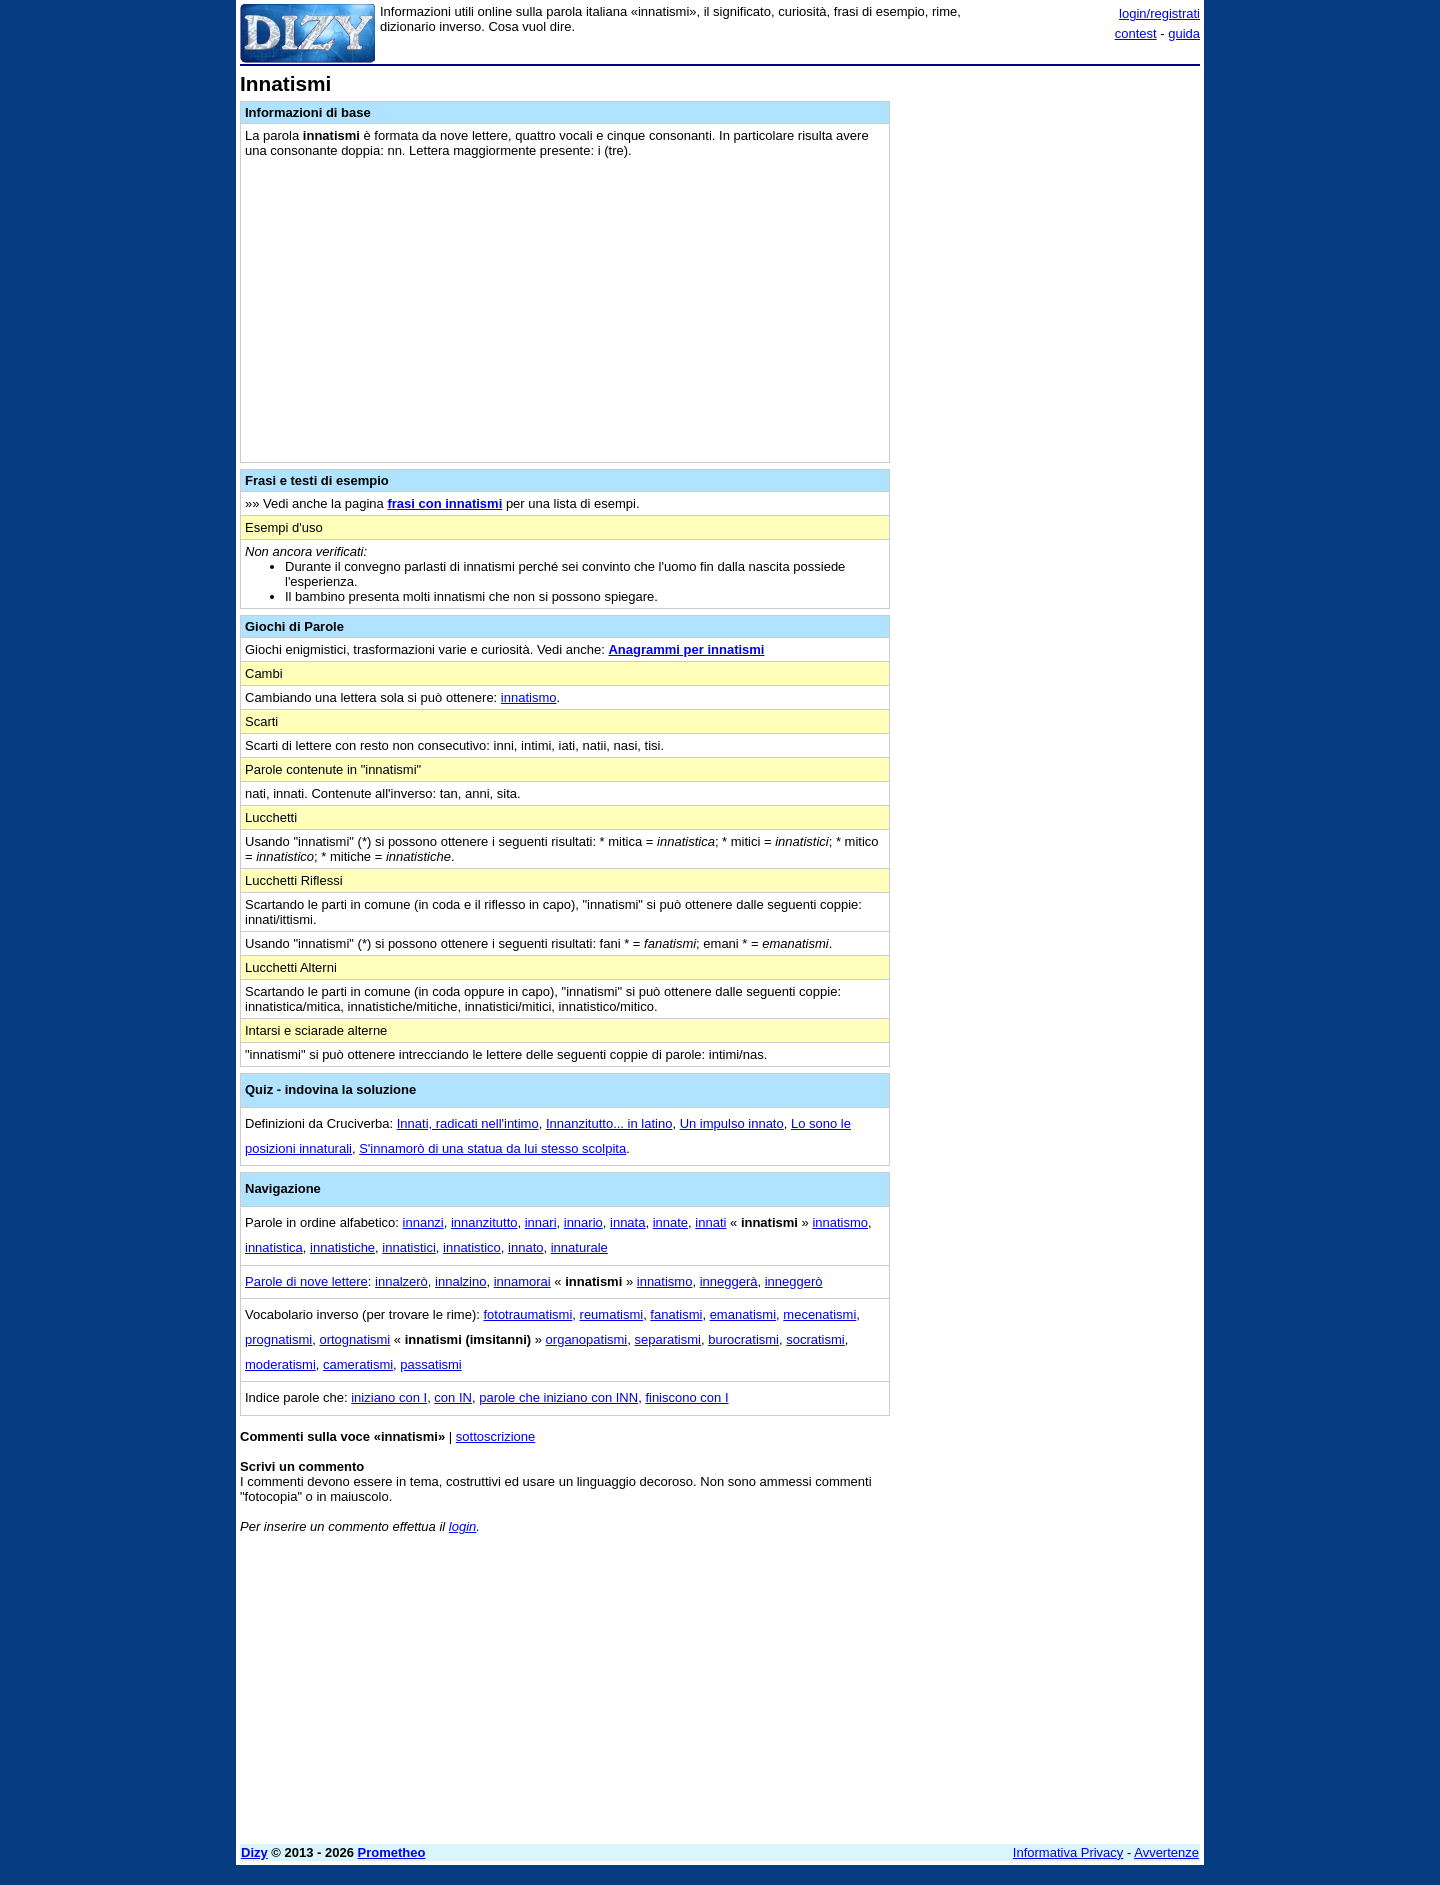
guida (1184, 33)
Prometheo (392, 1852)
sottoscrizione (495, 1436)
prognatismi (278, 1339)
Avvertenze (1166, 1852)
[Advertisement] (1050, 373)
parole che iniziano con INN (558, 1397)
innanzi (423, 1222)
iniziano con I (389, 1397)
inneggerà (729, 1281)
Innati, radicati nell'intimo (468, 1123)
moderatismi (280, 1364)
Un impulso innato (732, 1123)
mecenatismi (819, 1314)
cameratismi (358, 1364)
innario (583, 1222)
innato (525, 1247)
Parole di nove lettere (306, 1281)
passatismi (430, 1364)
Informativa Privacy (1068, 1852)
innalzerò (401, 1281)
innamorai (522, 1281)
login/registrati (1159, 13)
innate (670, 1222)
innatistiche (342, 1247)
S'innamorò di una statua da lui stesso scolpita (492, 1148)
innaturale (579, 1247)
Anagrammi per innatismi (686, 649)
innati (710, 1222)
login (462, 1526)
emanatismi (743, 1314)
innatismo (529, 697)
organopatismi (587, 1339)
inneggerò (794, 1281)
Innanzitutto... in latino (609, 1123)
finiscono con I (686, 1397)
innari (541, 1222)
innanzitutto (484, 1222)
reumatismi (612, 1314)
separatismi (667, 1339)
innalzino (460, 1281)
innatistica (274, 1247)
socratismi (815, 1339)
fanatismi (676, 1314)
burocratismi (743, 1339)
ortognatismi (354, 1339)
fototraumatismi (527, 1314)
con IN (453, 1397)
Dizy (254, 1852)
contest (1136, 33)
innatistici (408, 1247)
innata (627, 1222)
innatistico (472, 1247)
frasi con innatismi (444, 503)
